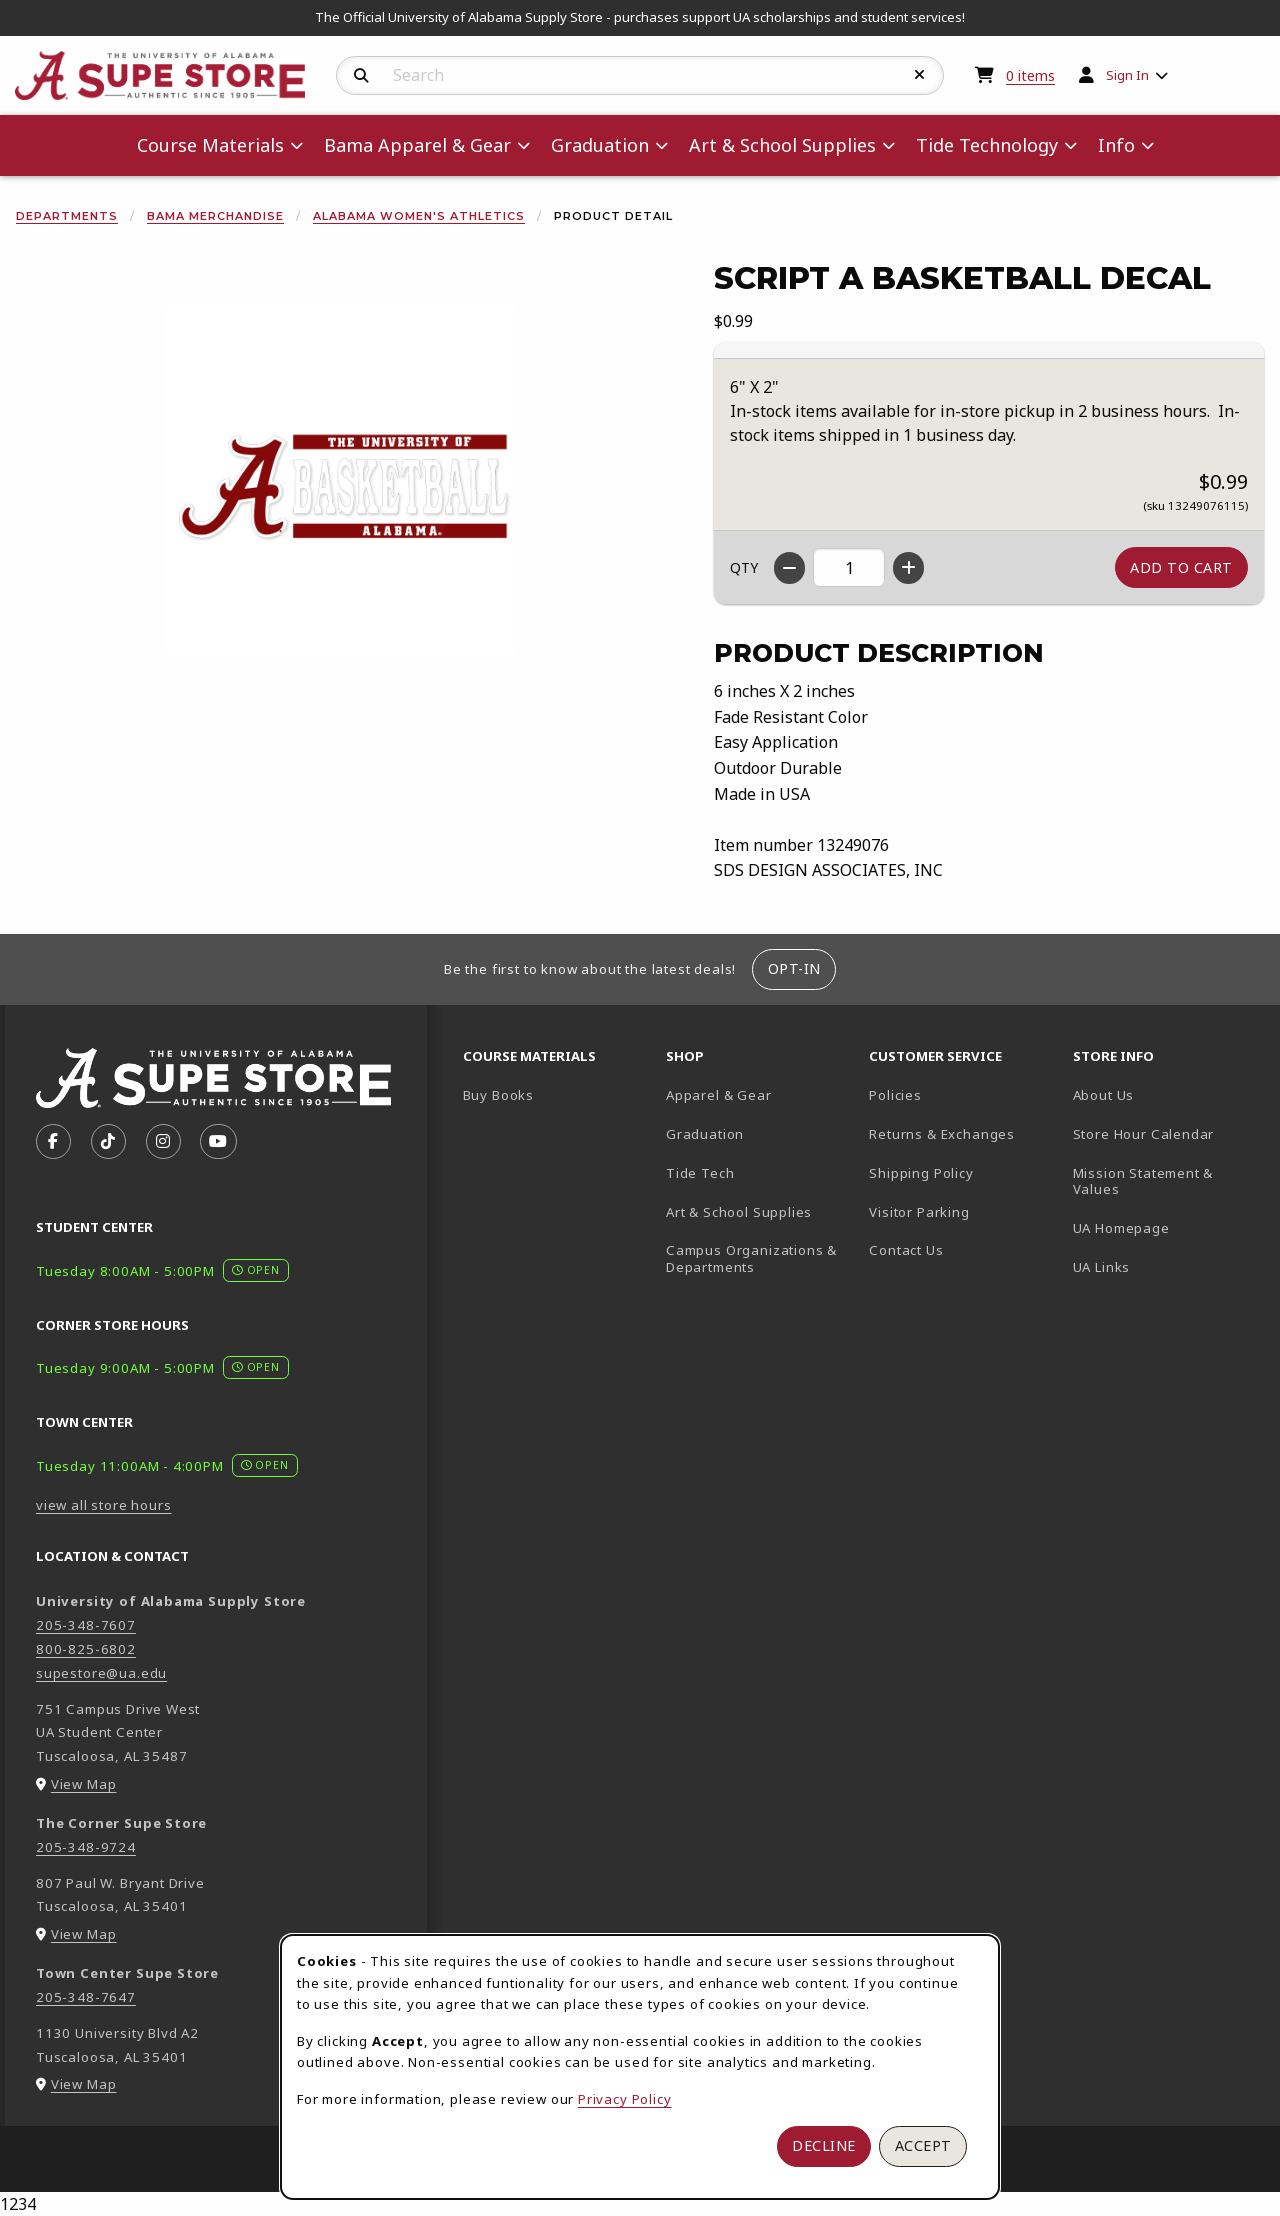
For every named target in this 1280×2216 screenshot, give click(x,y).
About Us (1104, 1095)
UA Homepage (1166, 1227)
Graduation (705, 1134)
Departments (67, 216)
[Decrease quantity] (789, 568)
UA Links (1102, 1267)
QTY (744, 567)
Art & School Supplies (739, 1212)
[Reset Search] (920, 75)
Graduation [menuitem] (600, 145)
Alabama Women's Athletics (419, 216)
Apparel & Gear (719, 1095)
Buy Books (498, 1095)
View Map (84, 1784)
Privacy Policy (625, 2099)
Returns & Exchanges (942, 1134)
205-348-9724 (86, 1847)
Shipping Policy (921, 1173)
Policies (895, 1095)
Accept (923, 2145)
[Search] (361, 76)
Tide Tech (700, 1173)
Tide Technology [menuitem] (987, 145)
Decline (824, 2145)
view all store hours (104, 1505)
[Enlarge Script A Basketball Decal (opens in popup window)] (341, 480)
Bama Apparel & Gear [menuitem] (417, 145)
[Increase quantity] (908, 568)
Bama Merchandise (215, 216)
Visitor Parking (919, 1212)
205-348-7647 (86, 1997)
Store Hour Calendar (1166, 1133)
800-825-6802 (86, 1649)
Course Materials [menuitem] (210, 145)
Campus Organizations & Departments (759, 1258)
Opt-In (794, 968)
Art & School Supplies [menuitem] (782, 145)
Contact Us (906, 1250)
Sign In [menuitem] (1127, 75)
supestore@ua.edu (101, 1673)
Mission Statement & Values (1143, 1181)
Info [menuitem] (1116, 145)
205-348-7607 (86, 1625)
